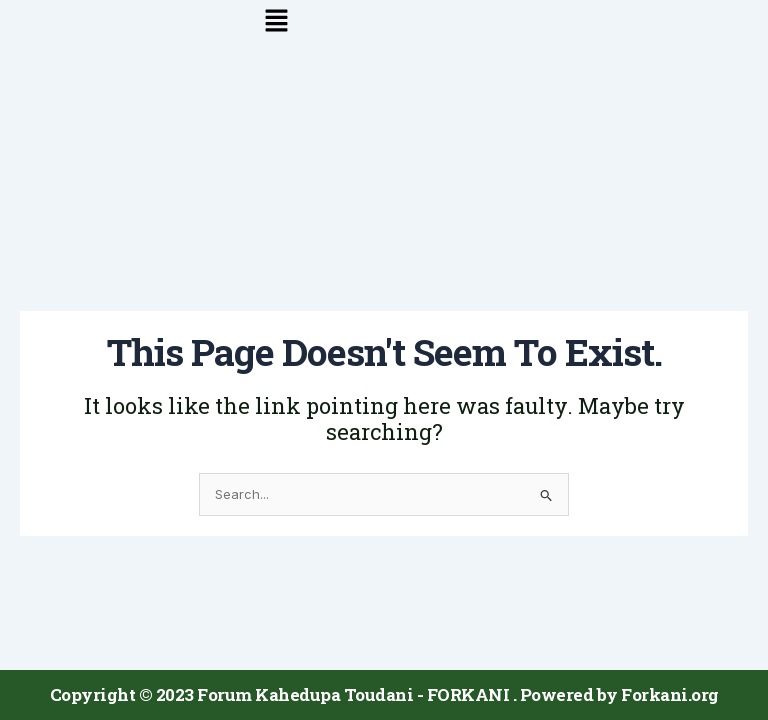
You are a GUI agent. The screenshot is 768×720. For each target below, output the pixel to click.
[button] (384, 21)
